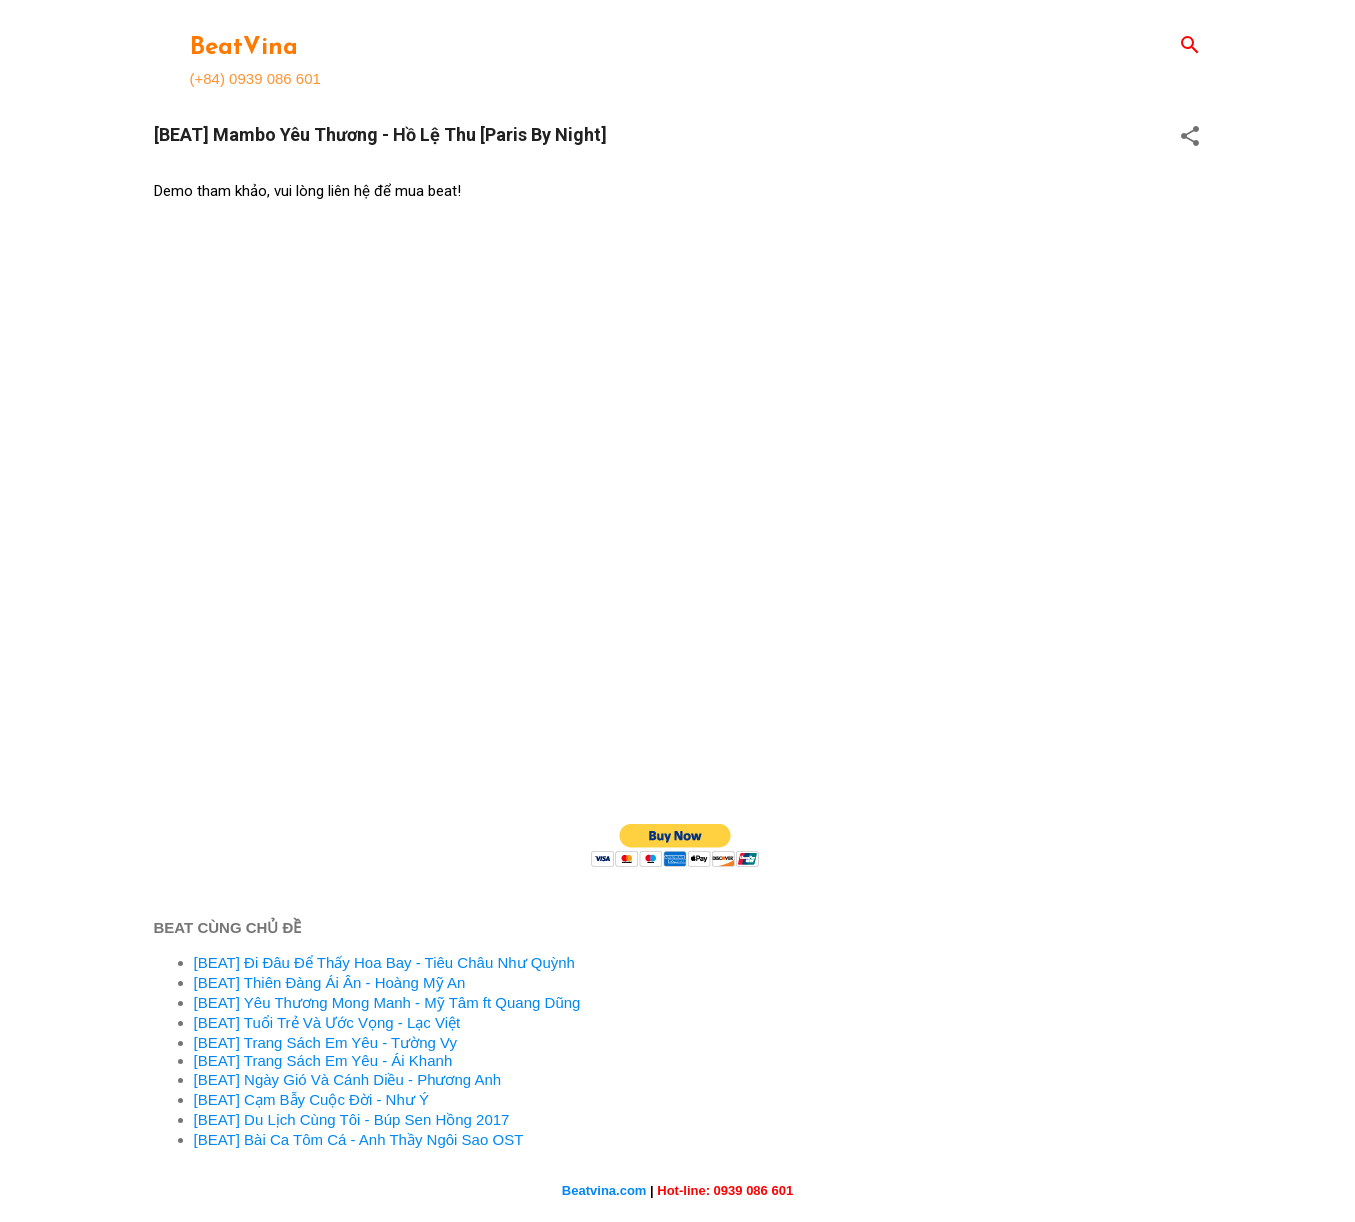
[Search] (1190, 46)
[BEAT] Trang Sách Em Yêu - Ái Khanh (323, 1060)
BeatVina (244, 48)
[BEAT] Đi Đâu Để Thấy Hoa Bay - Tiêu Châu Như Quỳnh (384, 962)
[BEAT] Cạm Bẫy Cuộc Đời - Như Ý (311, 1099)
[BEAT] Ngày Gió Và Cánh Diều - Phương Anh (348, 1079)
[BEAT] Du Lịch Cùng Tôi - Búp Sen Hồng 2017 (352, 1119)
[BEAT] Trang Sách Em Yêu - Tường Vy (326, 1042)
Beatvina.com (604, 1190)
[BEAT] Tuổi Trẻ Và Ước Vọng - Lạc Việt (327, 1022)
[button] (1190, 137)
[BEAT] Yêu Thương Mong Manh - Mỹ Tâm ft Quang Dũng (387, 1002)
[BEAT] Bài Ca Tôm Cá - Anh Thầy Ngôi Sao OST (359, 1139)
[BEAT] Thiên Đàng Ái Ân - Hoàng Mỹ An (330, 982)
